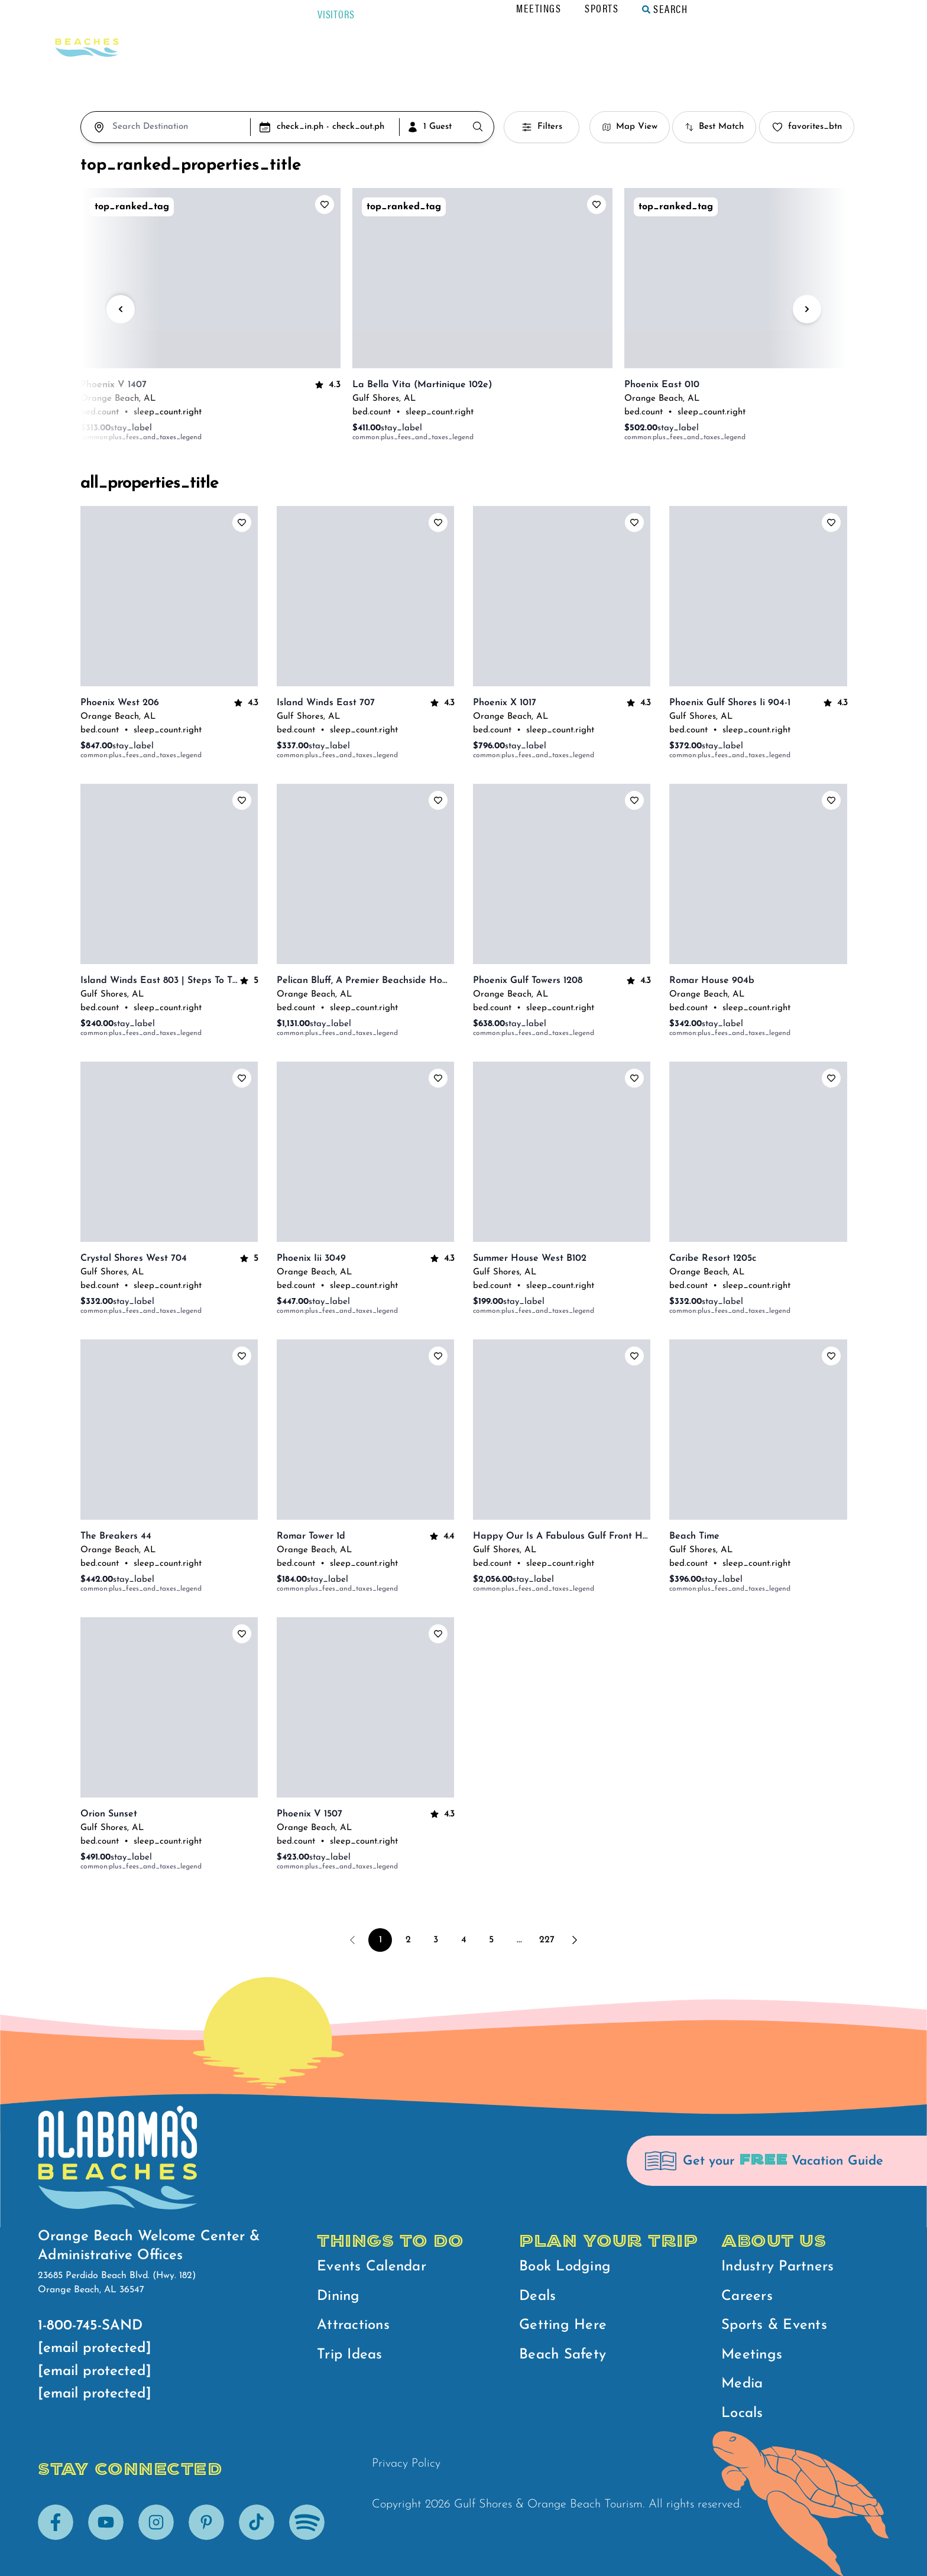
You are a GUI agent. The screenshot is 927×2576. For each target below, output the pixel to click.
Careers (747, 2296)
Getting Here (563, 2325)
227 (547, 1940)
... (519, 1940)
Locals (742, 2413)
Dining (338, 2296)
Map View (629, 127)
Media (742, 2384)
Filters (541, 127)
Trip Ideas (350, 2355)
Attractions (353, 2325)
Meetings (640, 8)
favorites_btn (807, 127)
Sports (703, 8)
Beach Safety (562, 2355)
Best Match (714, 127)
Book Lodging (565, 2267)
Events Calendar (371, 2267)
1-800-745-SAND (90, 2326)
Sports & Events (774, 2325)
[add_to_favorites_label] (324, 204)
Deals (537, 2296)
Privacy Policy (406, 2464)
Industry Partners (777, 2267)
